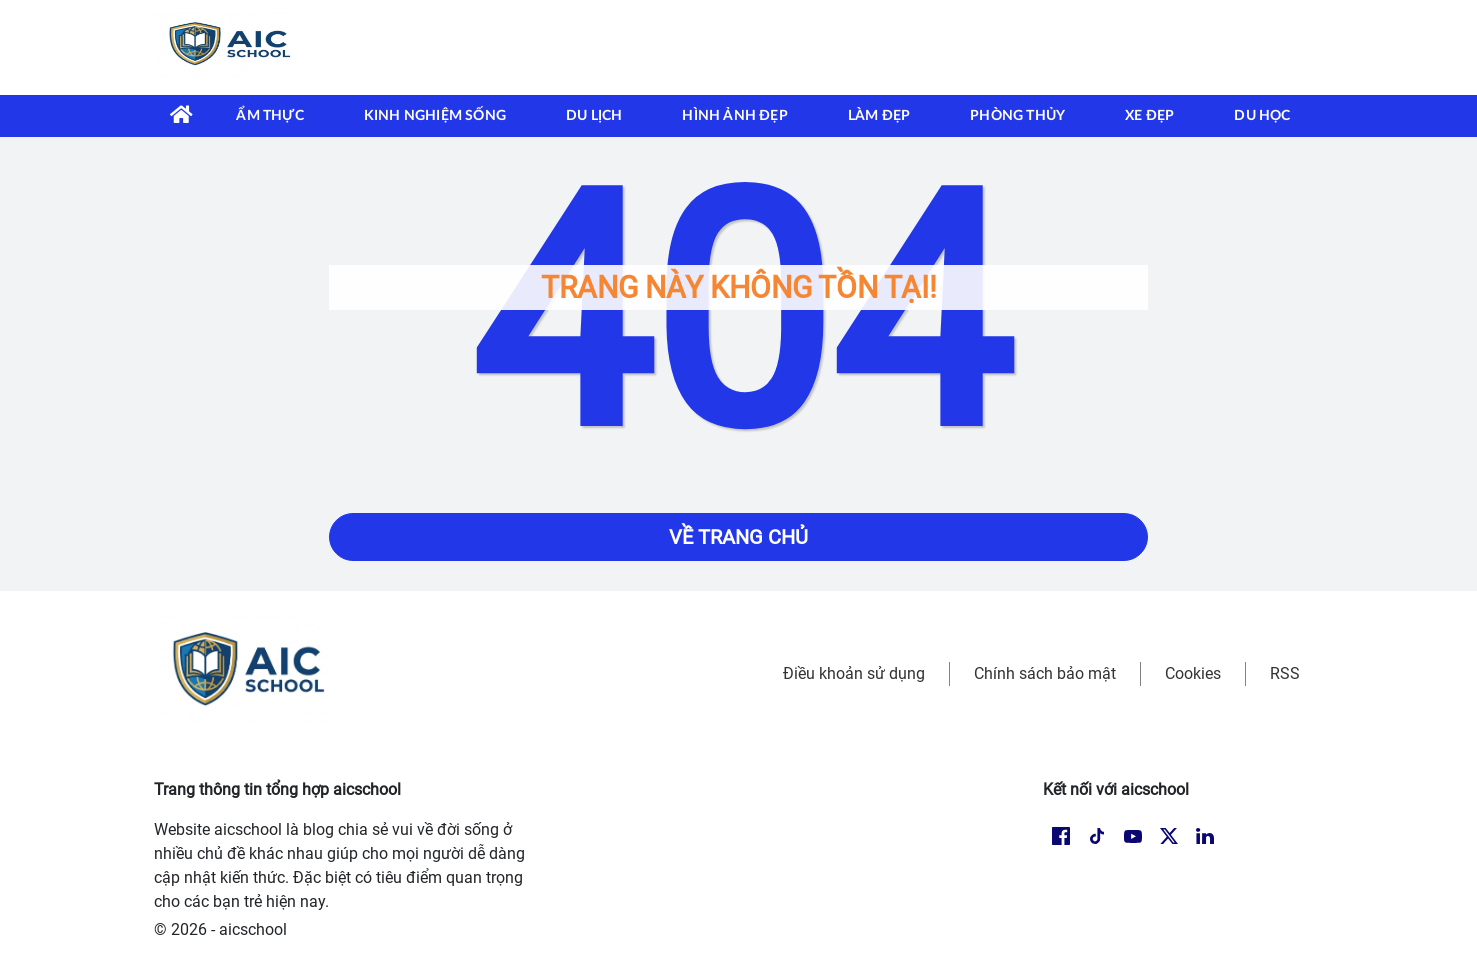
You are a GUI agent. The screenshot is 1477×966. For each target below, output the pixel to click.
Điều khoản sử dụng (854, 673)
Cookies (1193, 673)
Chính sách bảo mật (1045, 673)
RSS (1285, 673)
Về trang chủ (738, 537)
